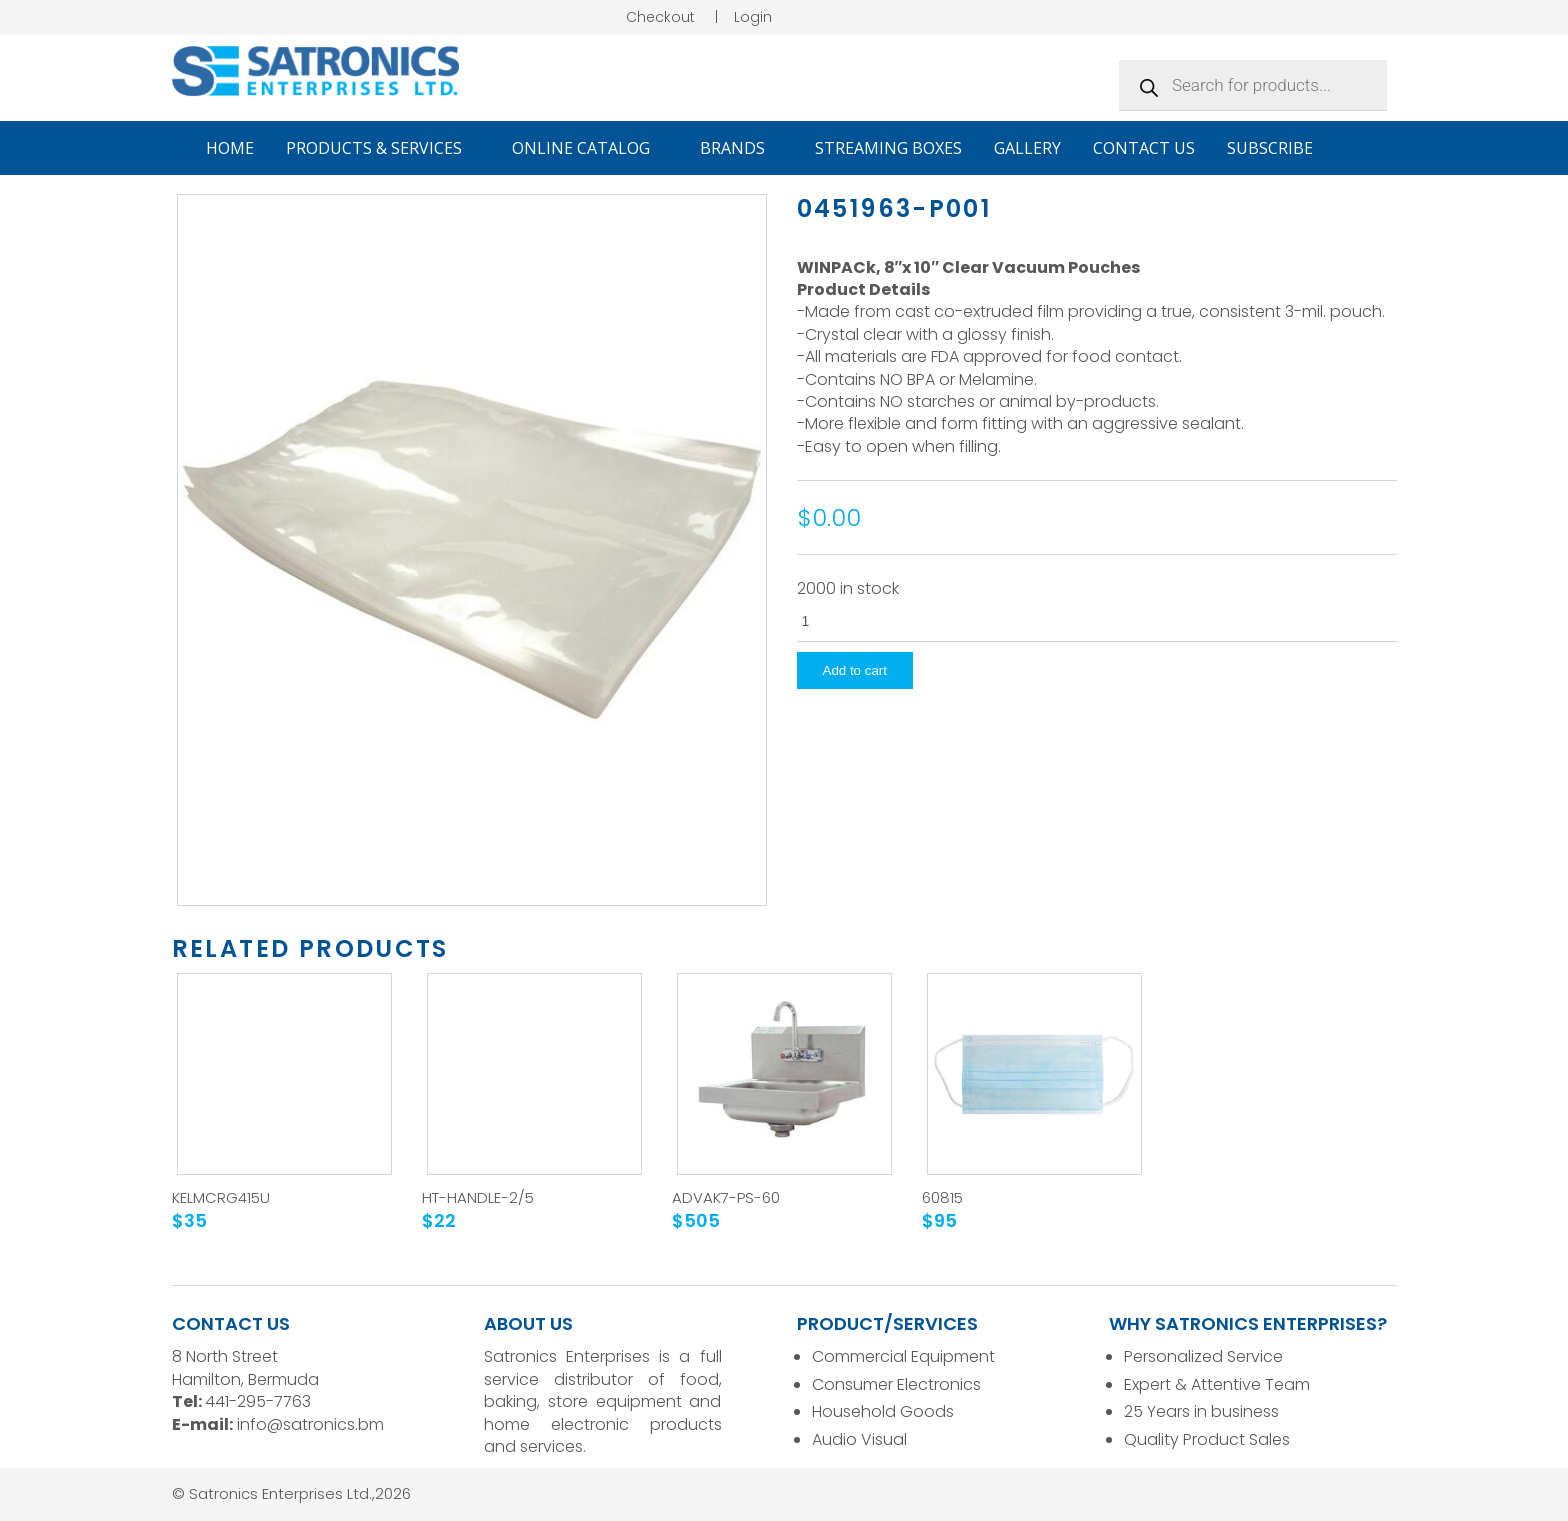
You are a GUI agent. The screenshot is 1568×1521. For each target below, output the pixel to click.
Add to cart (855, 670)
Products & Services (383, 148)
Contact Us (1144, 148)
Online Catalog (590, 148)
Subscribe (1270, 148)
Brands (741, 148)
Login (753, 17)
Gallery (1027, 148)
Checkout (660, 17)
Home (230, 148)
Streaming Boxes (888, 148)
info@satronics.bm (310, 1424)
